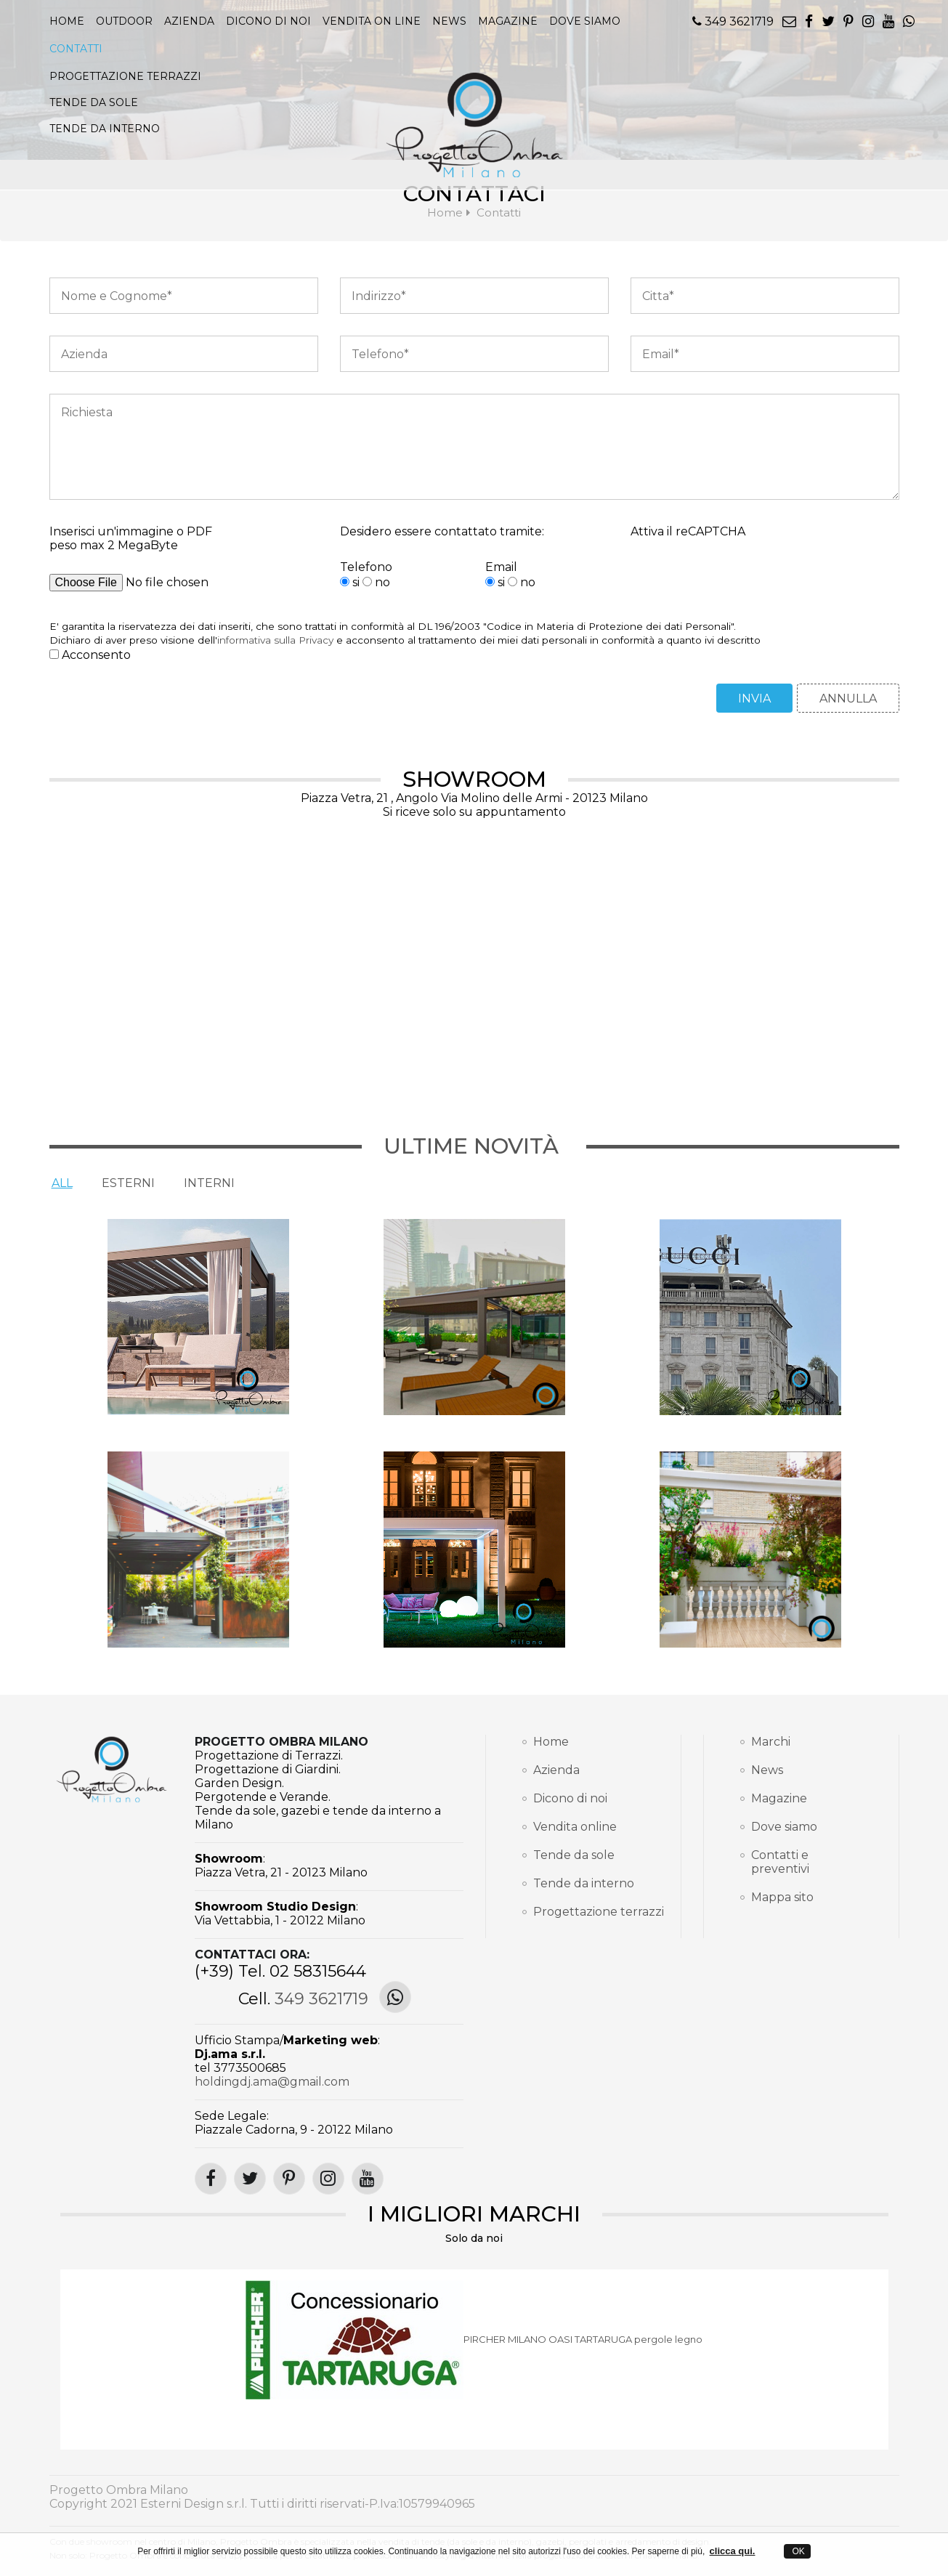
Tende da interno (583, 1883)
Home (66, 21)
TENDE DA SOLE (93, 102)
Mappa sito (782, 1897)
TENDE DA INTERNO (104, 128)
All (62, 1183)
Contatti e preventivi (780, 1862)
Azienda (189, 21)
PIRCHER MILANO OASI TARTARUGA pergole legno (582, 2340)
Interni (209, 1183)
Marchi (770, 1742)
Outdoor (124, 21)
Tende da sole (574, 1855)
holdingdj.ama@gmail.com (272, 2082)
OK (797, 2551)
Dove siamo (584, 21)
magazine (508, 21)
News (767, 1770)
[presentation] (741, 588)
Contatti (75, 48)
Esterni (128, 1183)
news (449, 21)
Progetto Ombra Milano (281, 1742)
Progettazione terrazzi (588, 1912)
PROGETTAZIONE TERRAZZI (125, 76)
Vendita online (575, 1827)
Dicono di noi (268, 21)
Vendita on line (372, 21)
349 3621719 (733, 21)
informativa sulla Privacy (275, 640)
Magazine (779, 1798)
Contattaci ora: (252, 1954)
